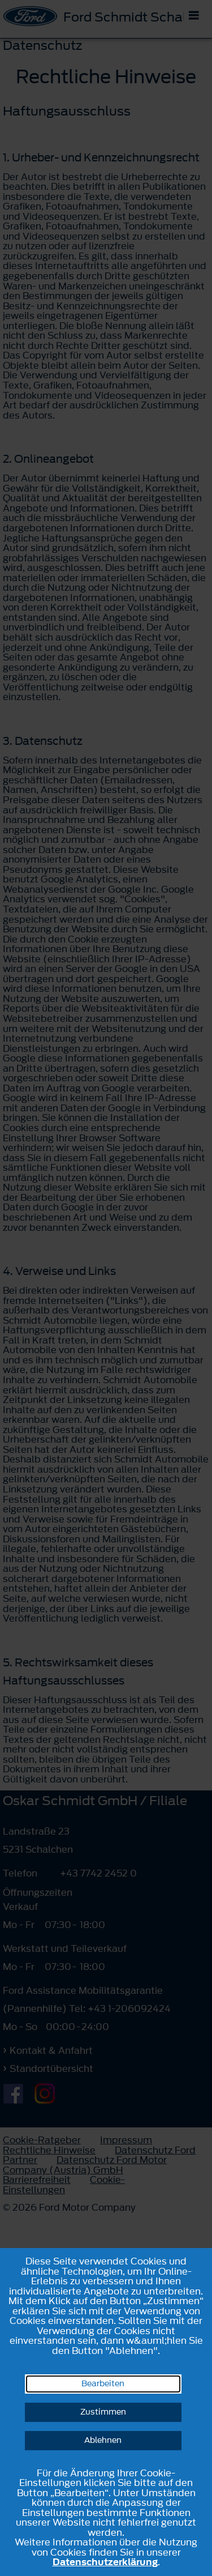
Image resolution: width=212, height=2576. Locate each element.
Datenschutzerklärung (105, 2562)
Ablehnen (103, 2440)
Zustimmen (103, 2412)
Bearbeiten (102, 2384)
